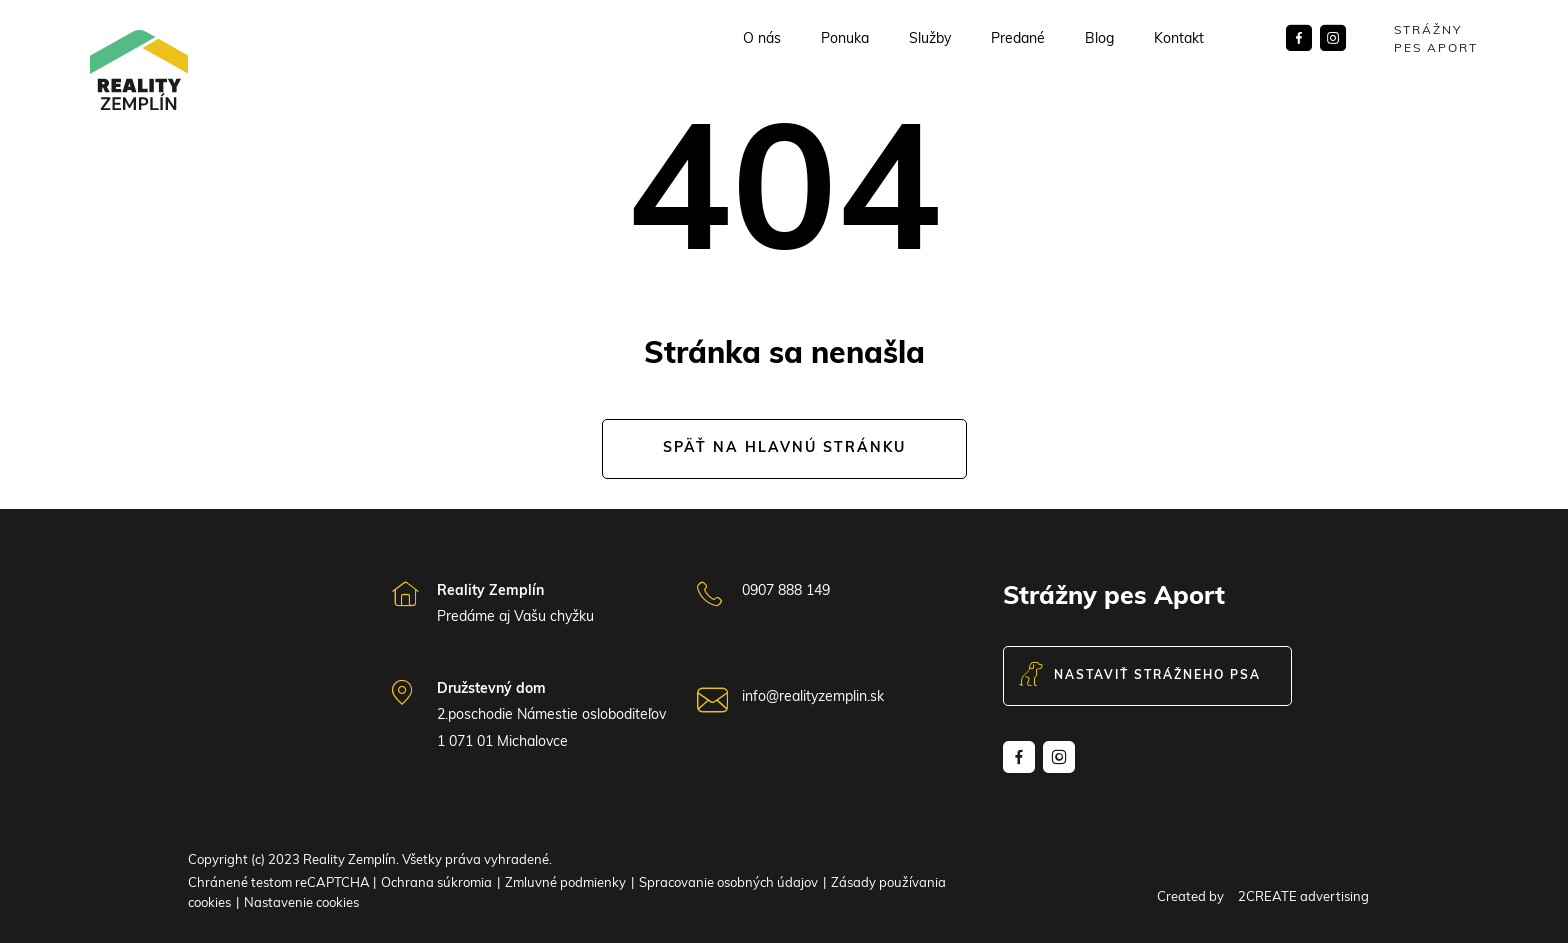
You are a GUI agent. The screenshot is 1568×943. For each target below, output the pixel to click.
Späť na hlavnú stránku (784, 448)
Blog (1099, 40)
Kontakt (1179, 40)
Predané (1018, 40)
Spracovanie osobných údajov (728, 883)
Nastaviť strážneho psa (1140, 676)
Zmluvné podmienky (565, 883)
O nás (762, 40)
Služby (930, 40)
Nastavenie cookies (301, 903)
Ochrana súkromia (436, 883)
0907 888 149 (786, 591)
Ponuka (845, 40)
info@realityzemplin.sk (813, 697)
